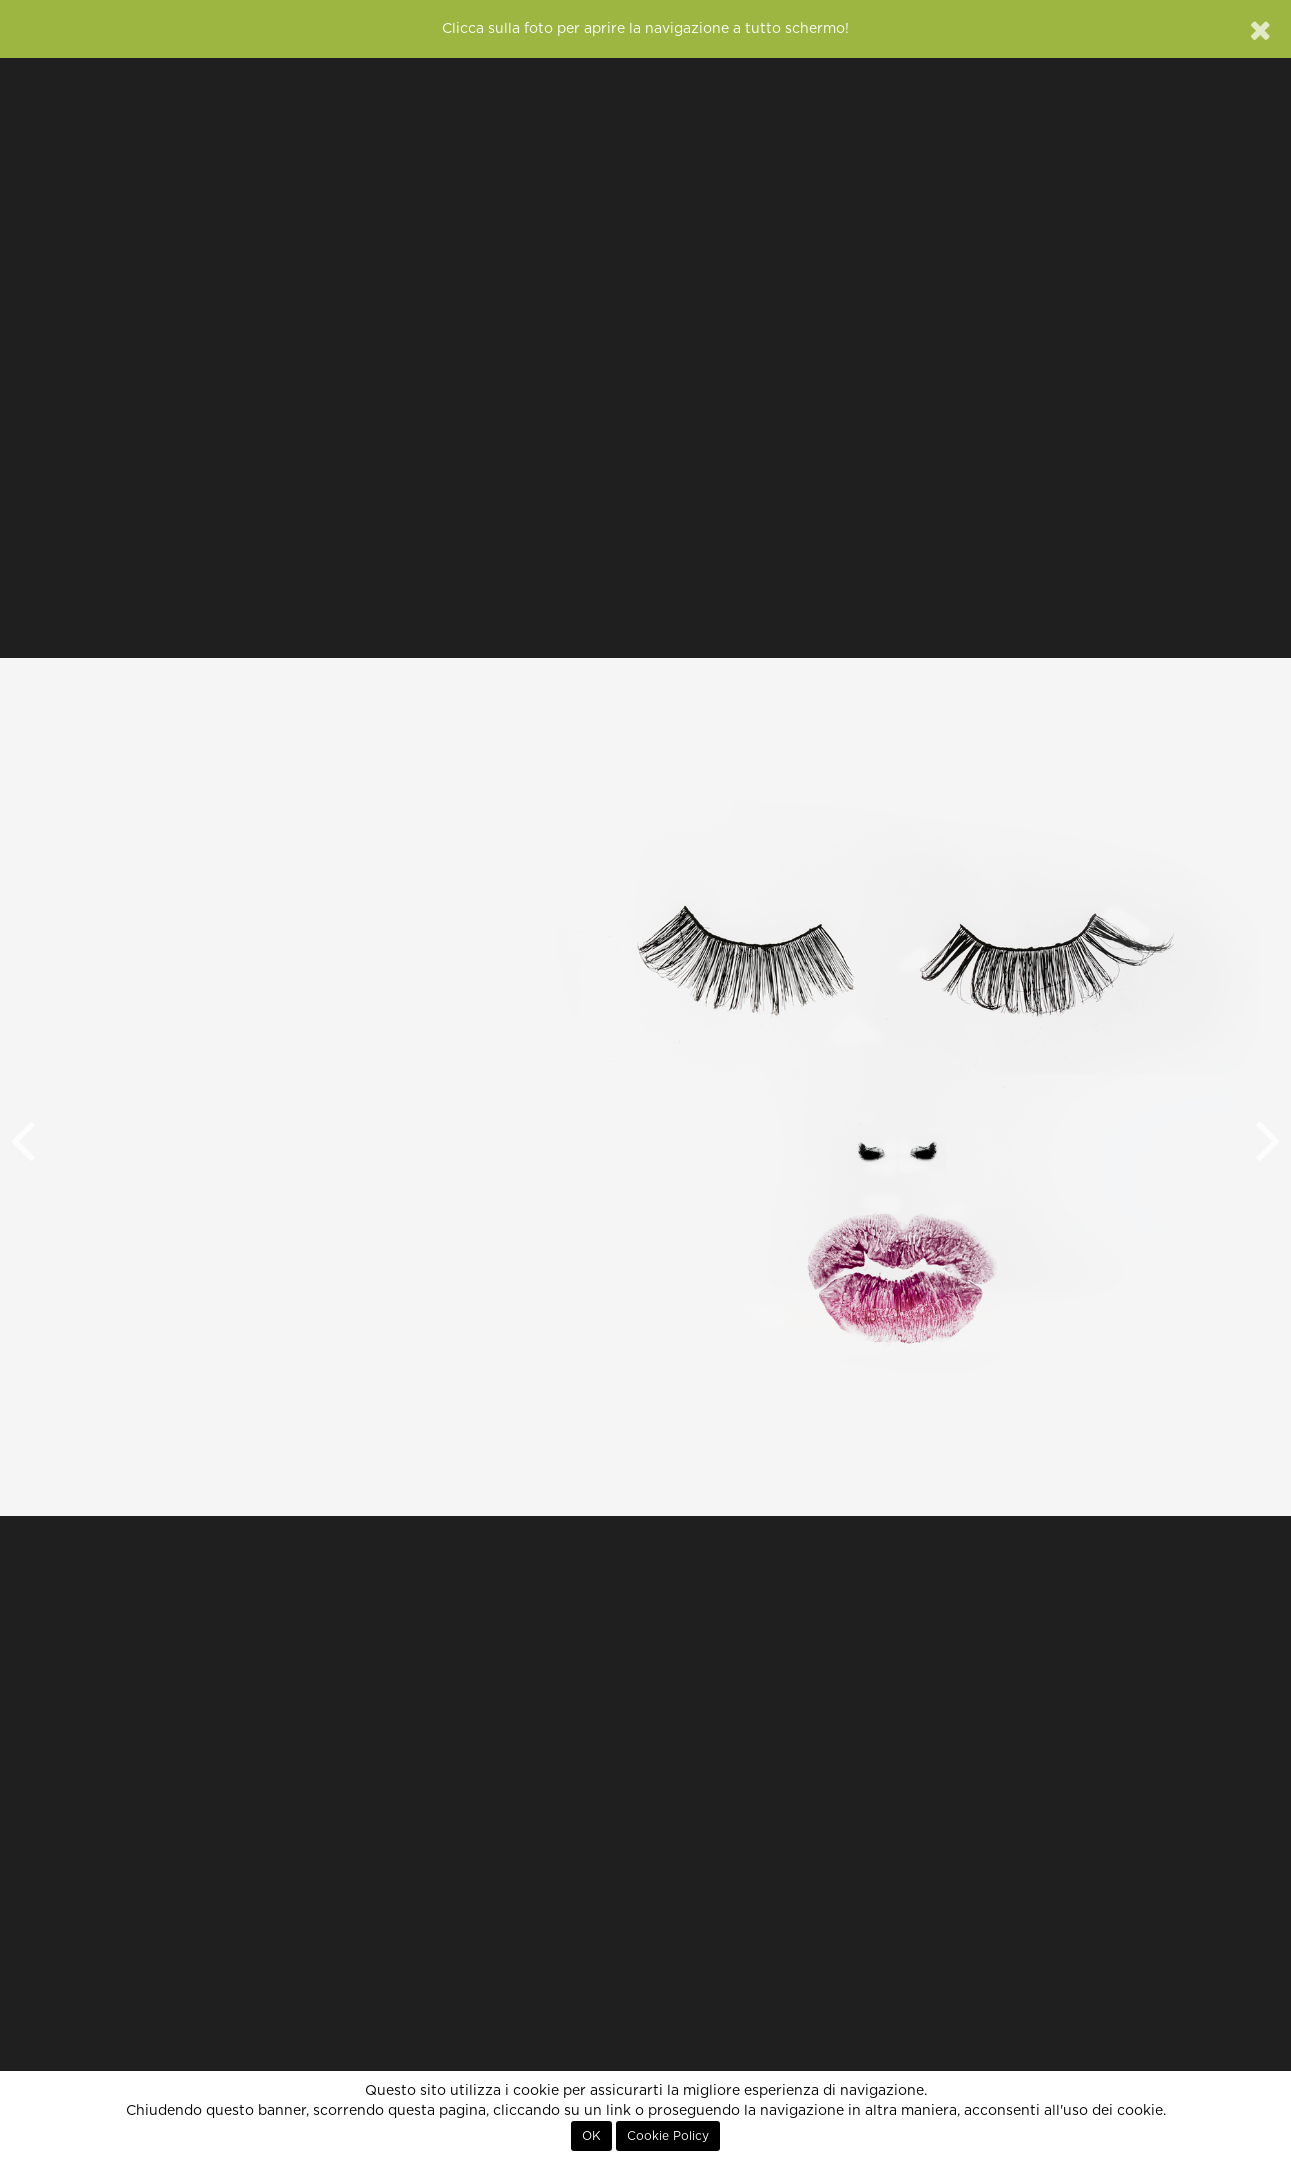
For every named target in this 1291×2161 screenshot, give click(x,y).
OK (591, 2136)
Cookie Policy (668, 2136)
